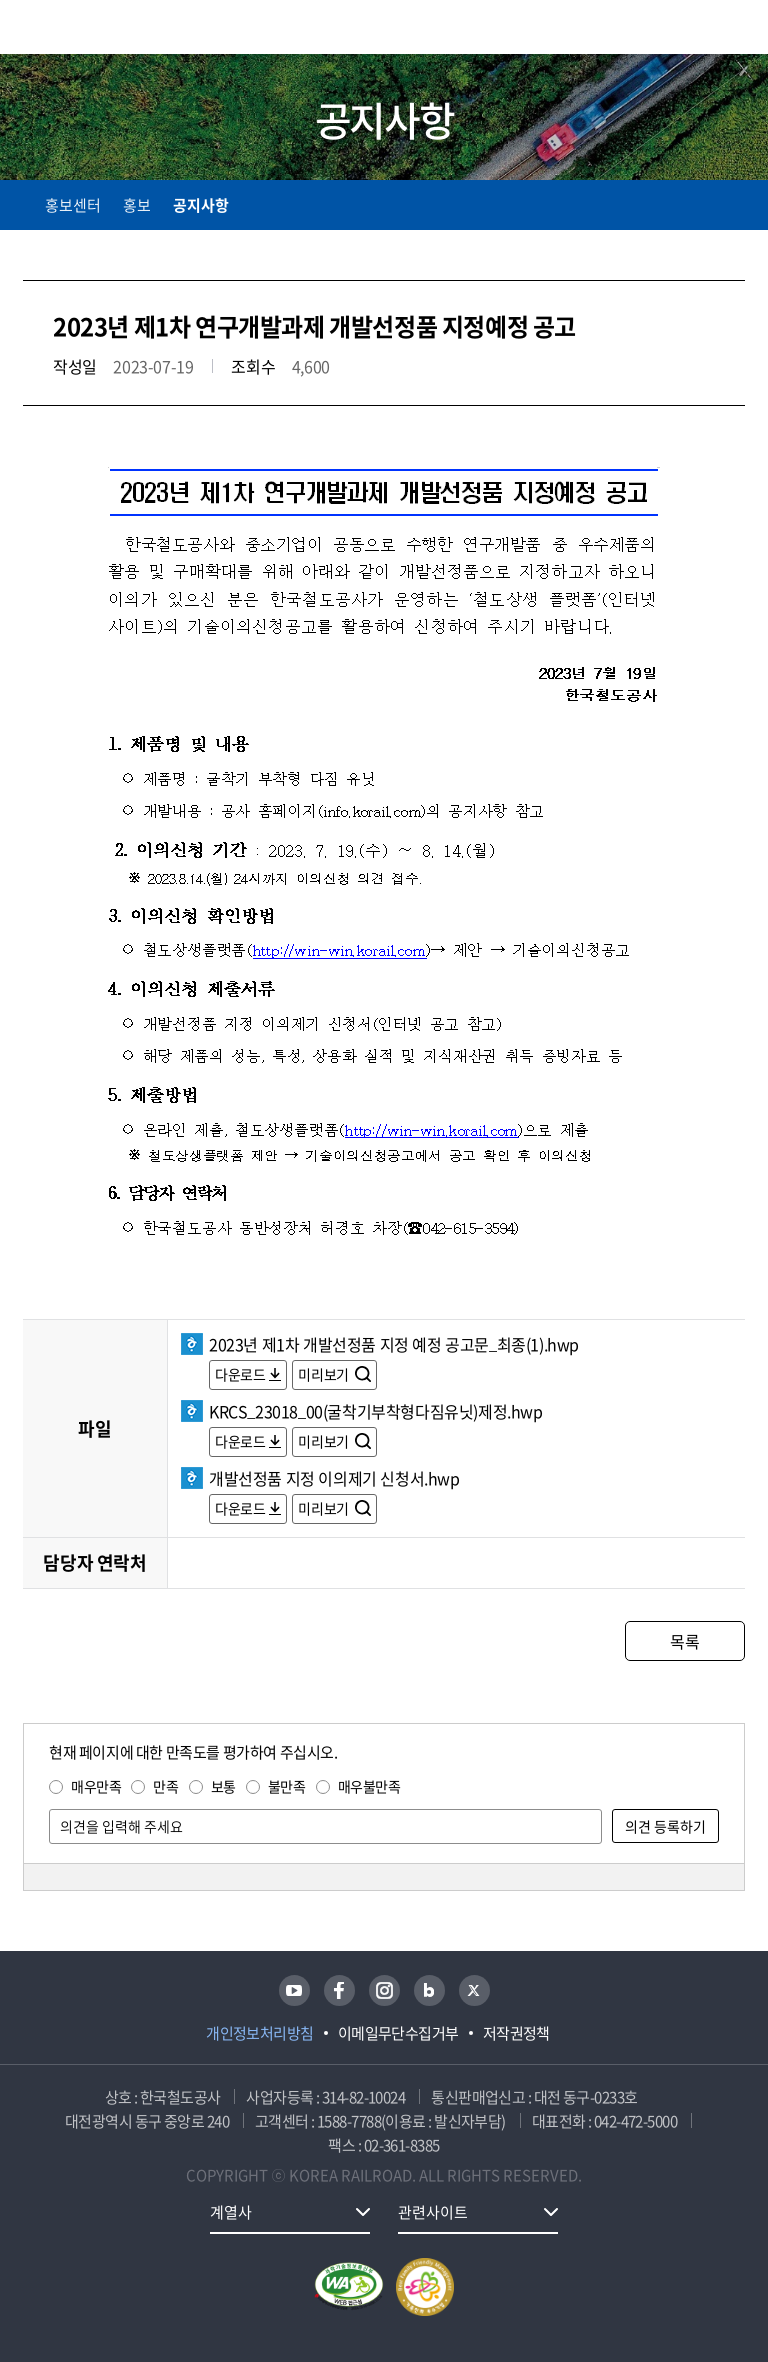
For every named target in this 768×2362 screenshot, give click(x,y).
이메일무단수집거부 (398, 2033)
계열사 (231, 2212)
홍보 (137, 205)
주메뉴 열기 (733, 30)
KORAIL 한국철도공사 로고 (101, 27)
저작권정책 (516, 2033)
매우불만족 (369, 1786)
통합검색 (690, 30)
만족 (165, 1786)
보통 (223, 1786)
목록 (684, 1641)
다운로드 (240, 1374)
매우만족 (96, 1786)
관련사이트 (433, 2212)
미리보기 (324, 1374)
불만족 (287, 1786)
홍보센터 (73, 205)
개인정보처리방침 (260, 2033)
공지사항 (201, 205)
